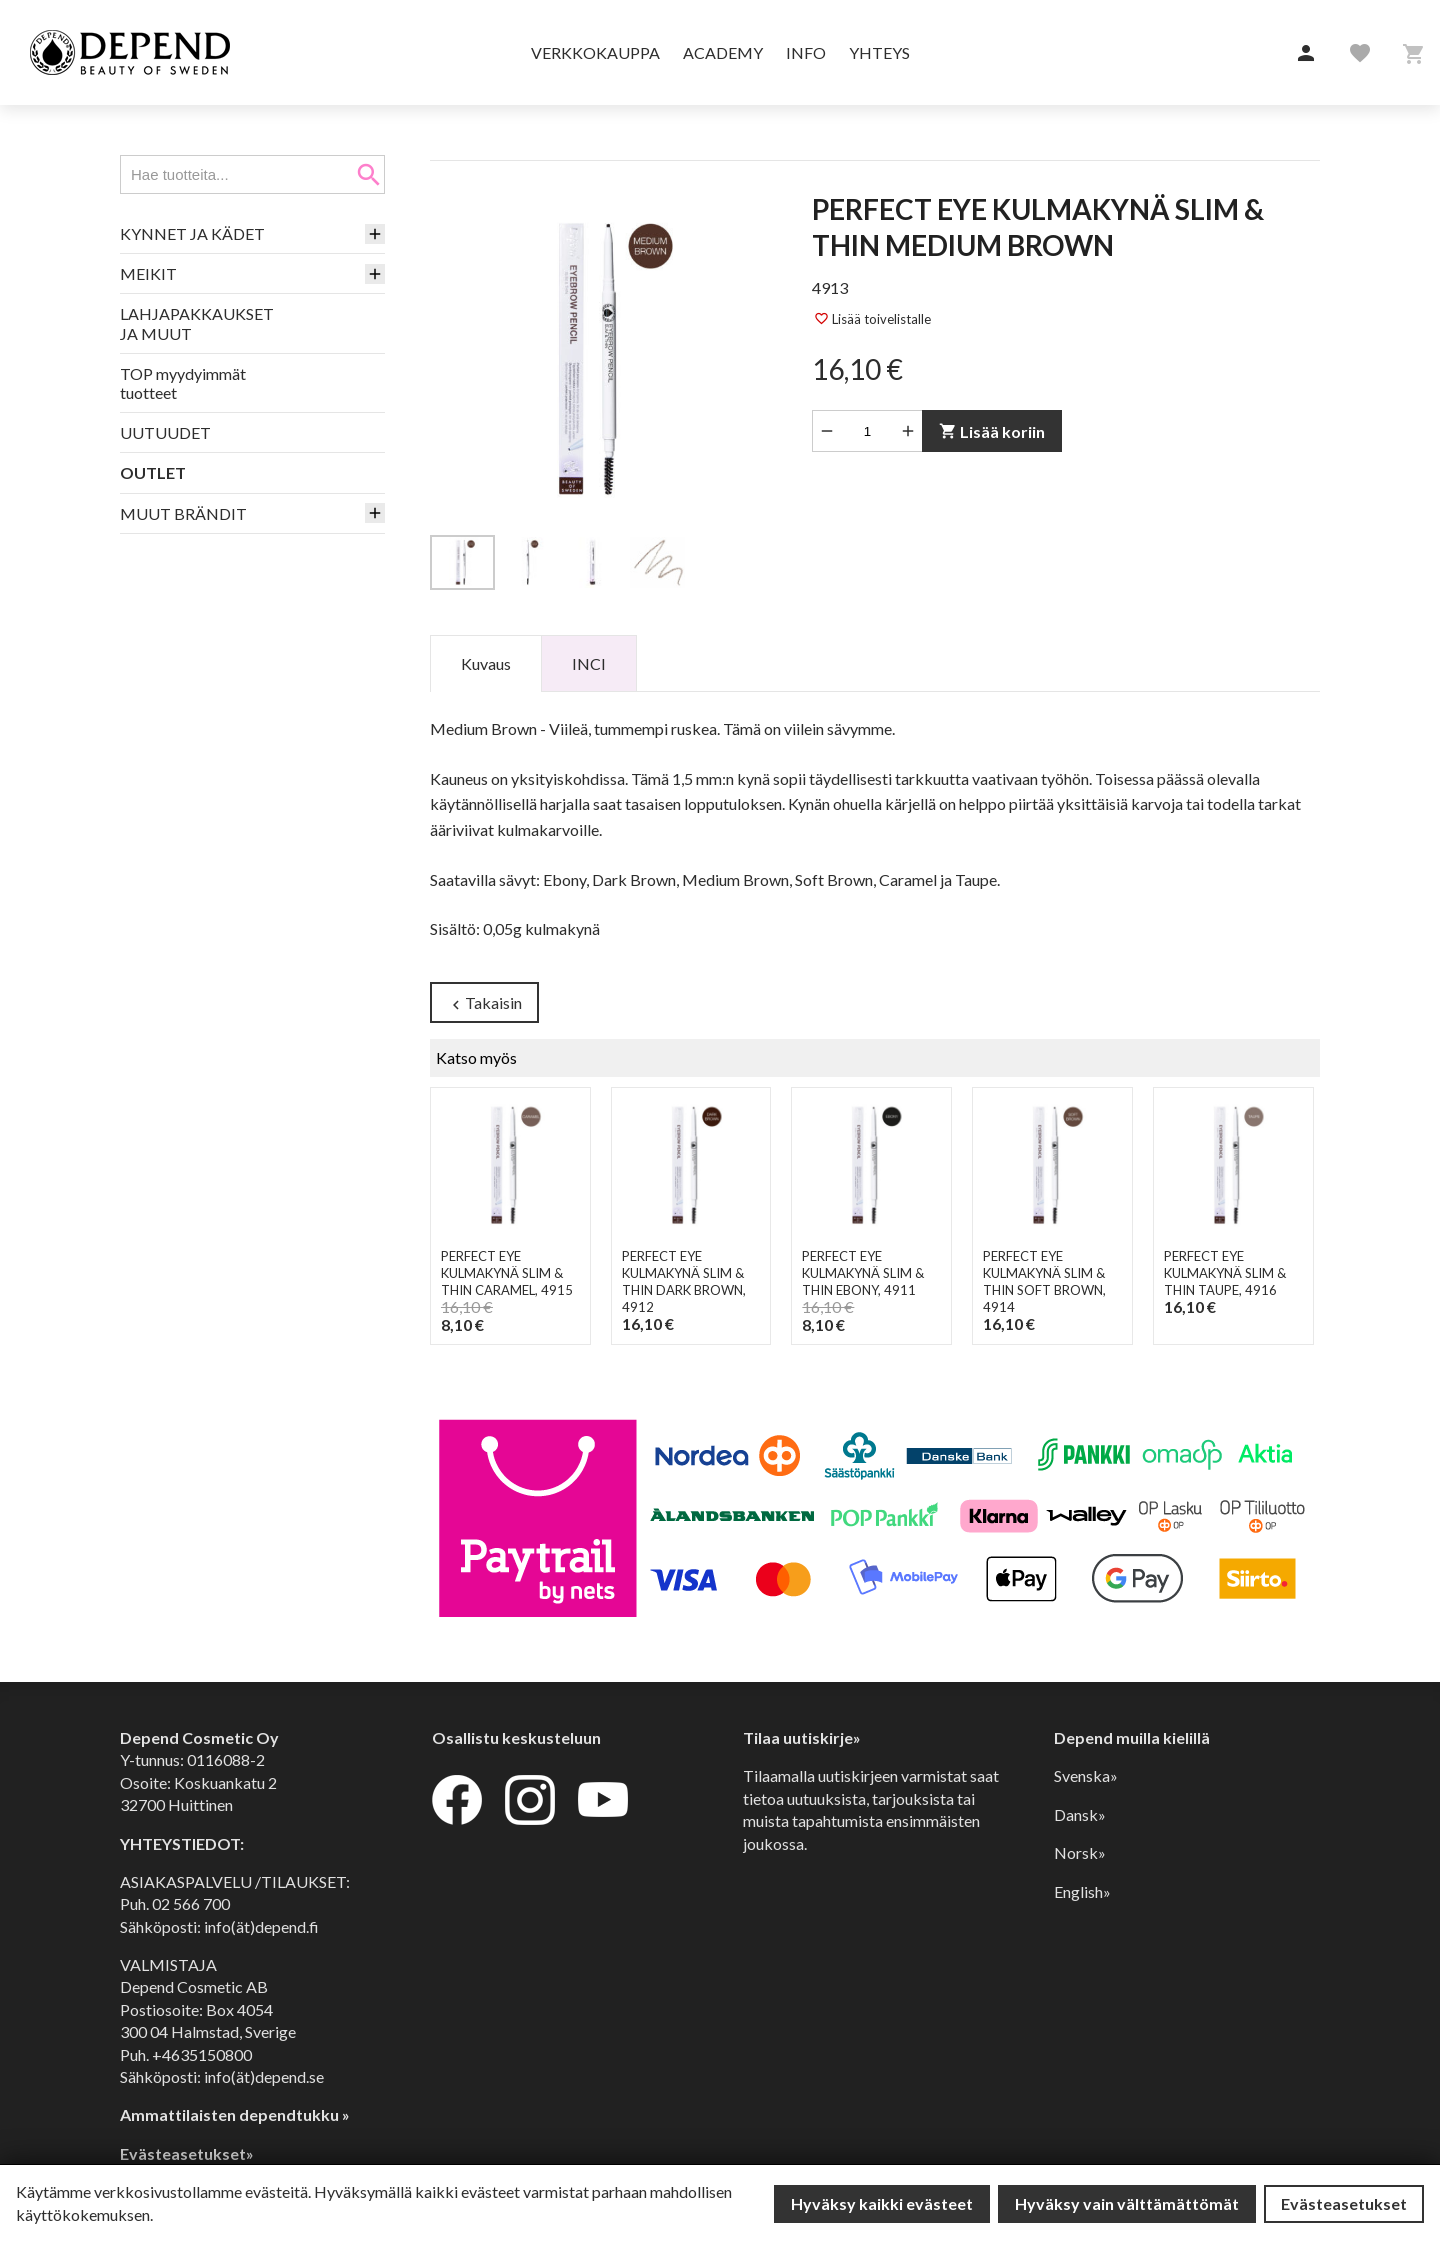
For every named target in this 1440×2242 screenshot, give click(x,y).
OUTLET (153, 472)
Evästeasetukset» (187, 2153)
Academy (723, 52)
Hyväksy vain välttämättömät (1127, 2203)
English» (1082, 1891)
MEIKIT (148, 273)
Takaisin (484, 1003)
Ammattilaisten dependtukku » (235, 2114)
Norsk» (1080, 1852)
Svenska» (1086, 1775)
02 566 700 (191, 1903)
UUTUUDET (165, 432)
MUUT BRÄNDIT (183, 513)
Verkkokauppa (595, 52)
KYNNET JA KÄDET (192, 233)
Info (806, 52)
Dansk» (1080, 1814)
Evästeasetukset (1344, 2203)
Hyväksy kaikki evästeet (882, 2203)
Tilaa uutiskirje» (802, 1737)
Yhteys (879, 52)
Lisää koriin (992, 431)
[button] (1306, 54)
